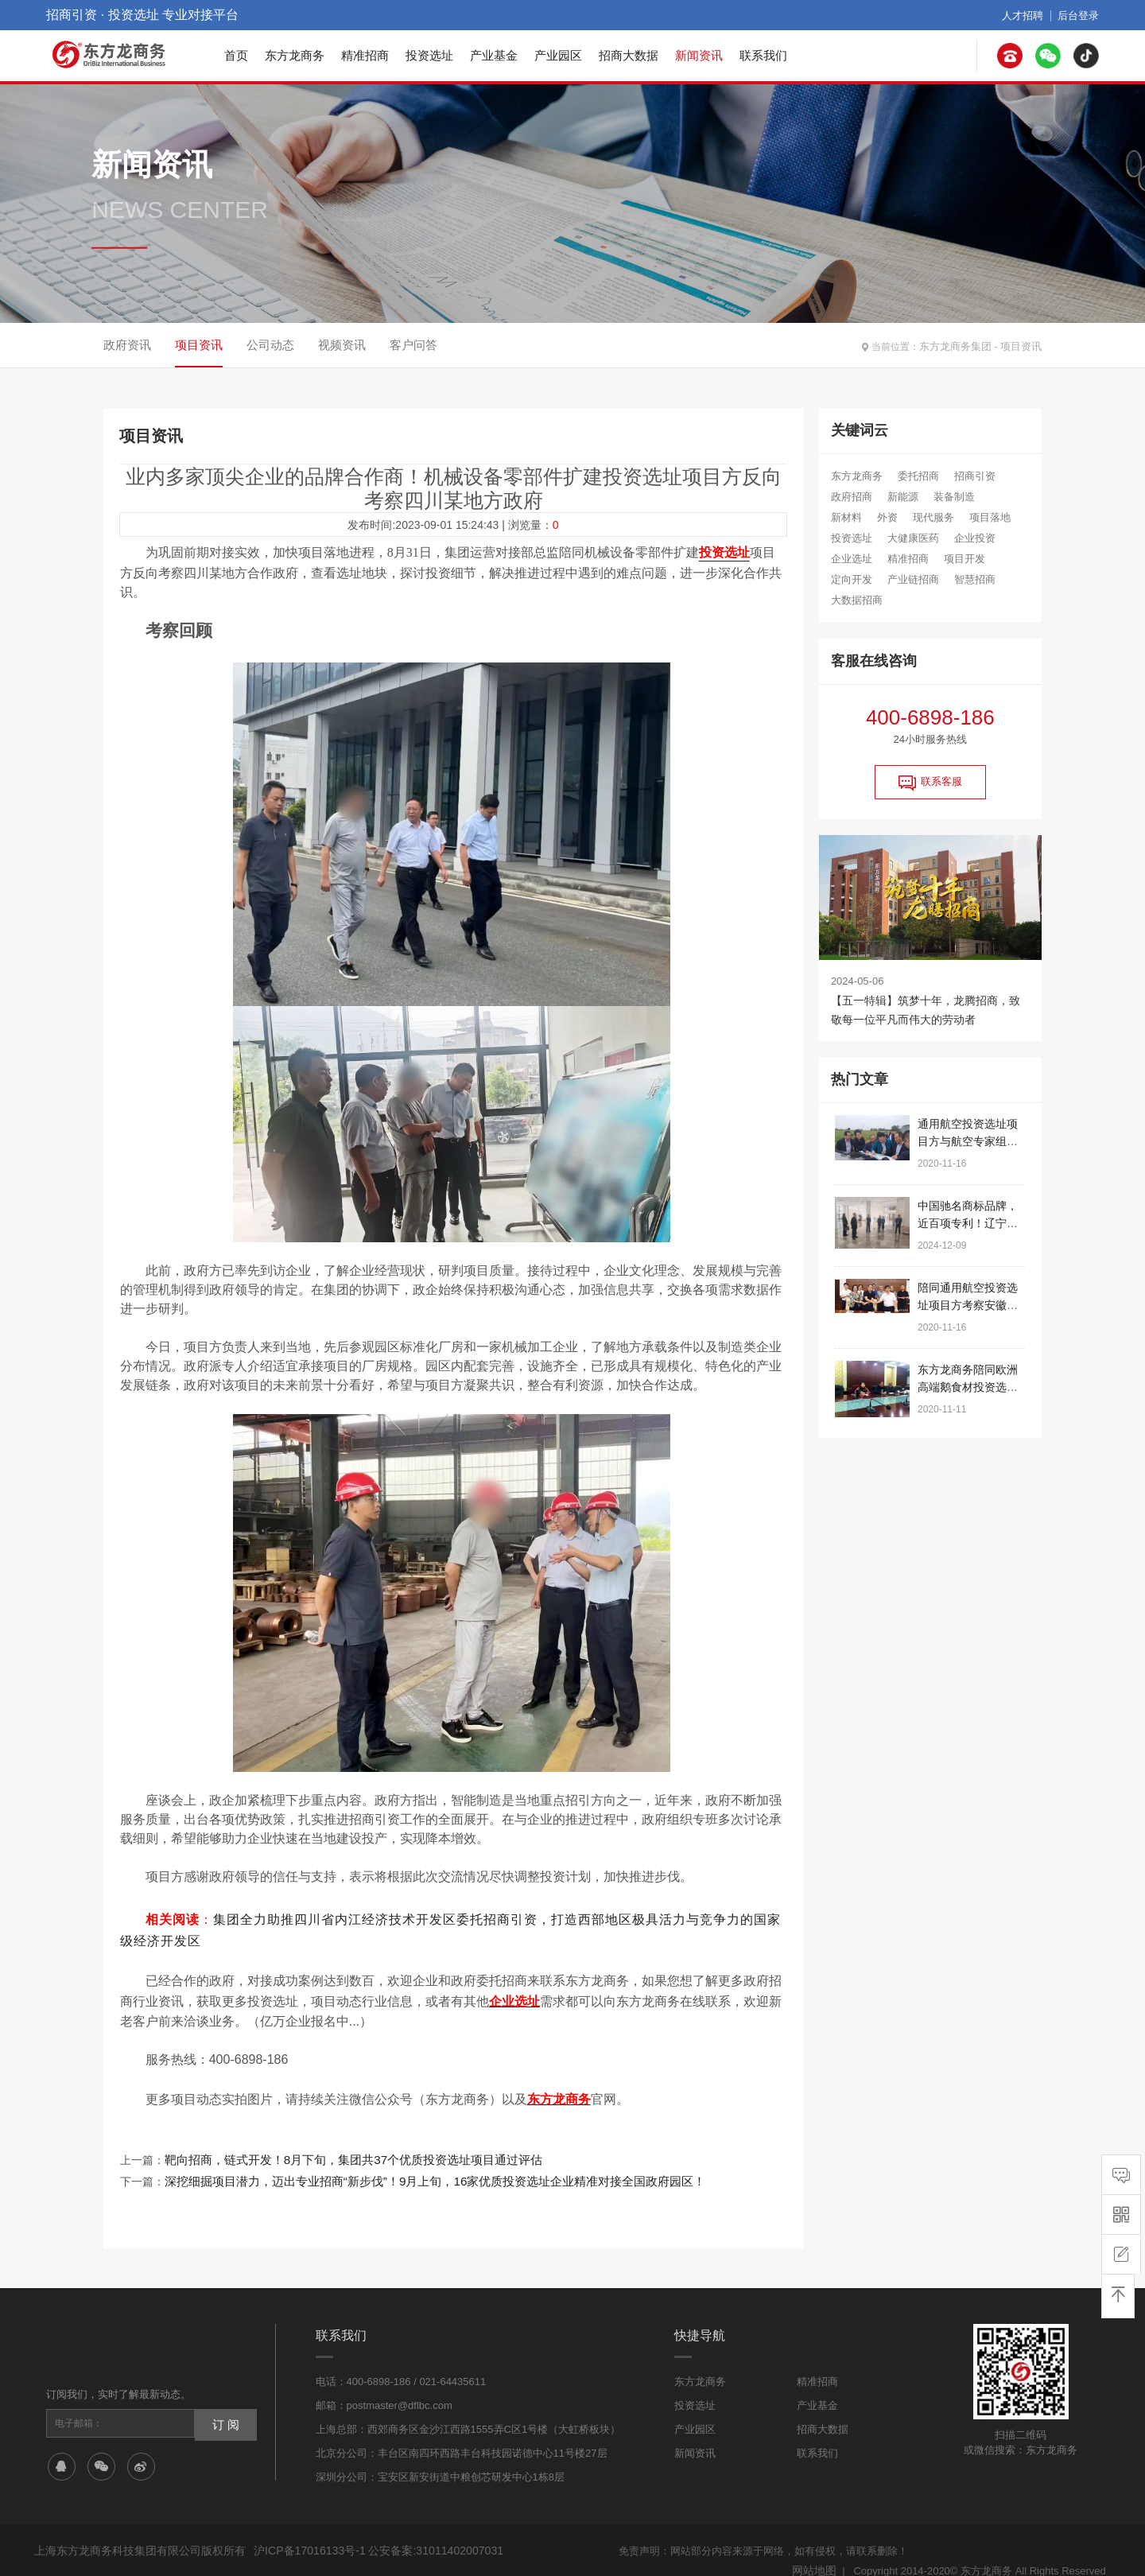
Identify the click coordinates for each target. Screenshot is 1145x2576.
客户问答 (413, 345)
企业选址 (851, 559)
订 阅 (223, 2403)
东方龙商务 (294, 55)
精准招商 (365, 55)
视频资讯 (342, 345)
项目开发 (964, 559)
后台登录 (1080, 15)
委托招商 (918, 476)
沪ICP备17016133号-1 (305, 2531)
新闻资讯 (699, 55)
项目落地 (990, 517)
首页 (236, 55)
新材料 (846, 517)
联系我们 (763, 55)
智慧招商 (975, 579)
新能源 (902, 497)
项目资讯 (1022, 345)
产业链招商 (913, 579)
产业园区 (558, 55)
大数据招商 (857, 600)
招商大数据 (628, 55)
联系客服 (930, 782)
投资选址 (429, 55)
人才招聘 (1027, 15)
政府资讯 (127, 345)
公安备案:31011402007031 (422, 2531)
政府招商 (851, 497)
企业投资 (975, 538)
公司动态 (270, 345)
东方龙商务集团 (961, 345)
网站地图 (815, 2550)
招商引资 (975, 476)
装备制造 (954, 497)
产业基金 (494, 55)
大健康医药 (913, 538)
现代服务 (933, 517)
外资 (887, 517)
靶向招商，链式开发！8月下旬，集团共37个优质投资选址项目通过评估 (341, 2144)
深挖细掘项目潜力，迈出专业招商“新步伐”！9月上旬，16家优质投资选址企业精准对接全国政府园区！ (417, 2163)
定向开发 (851, 579)
